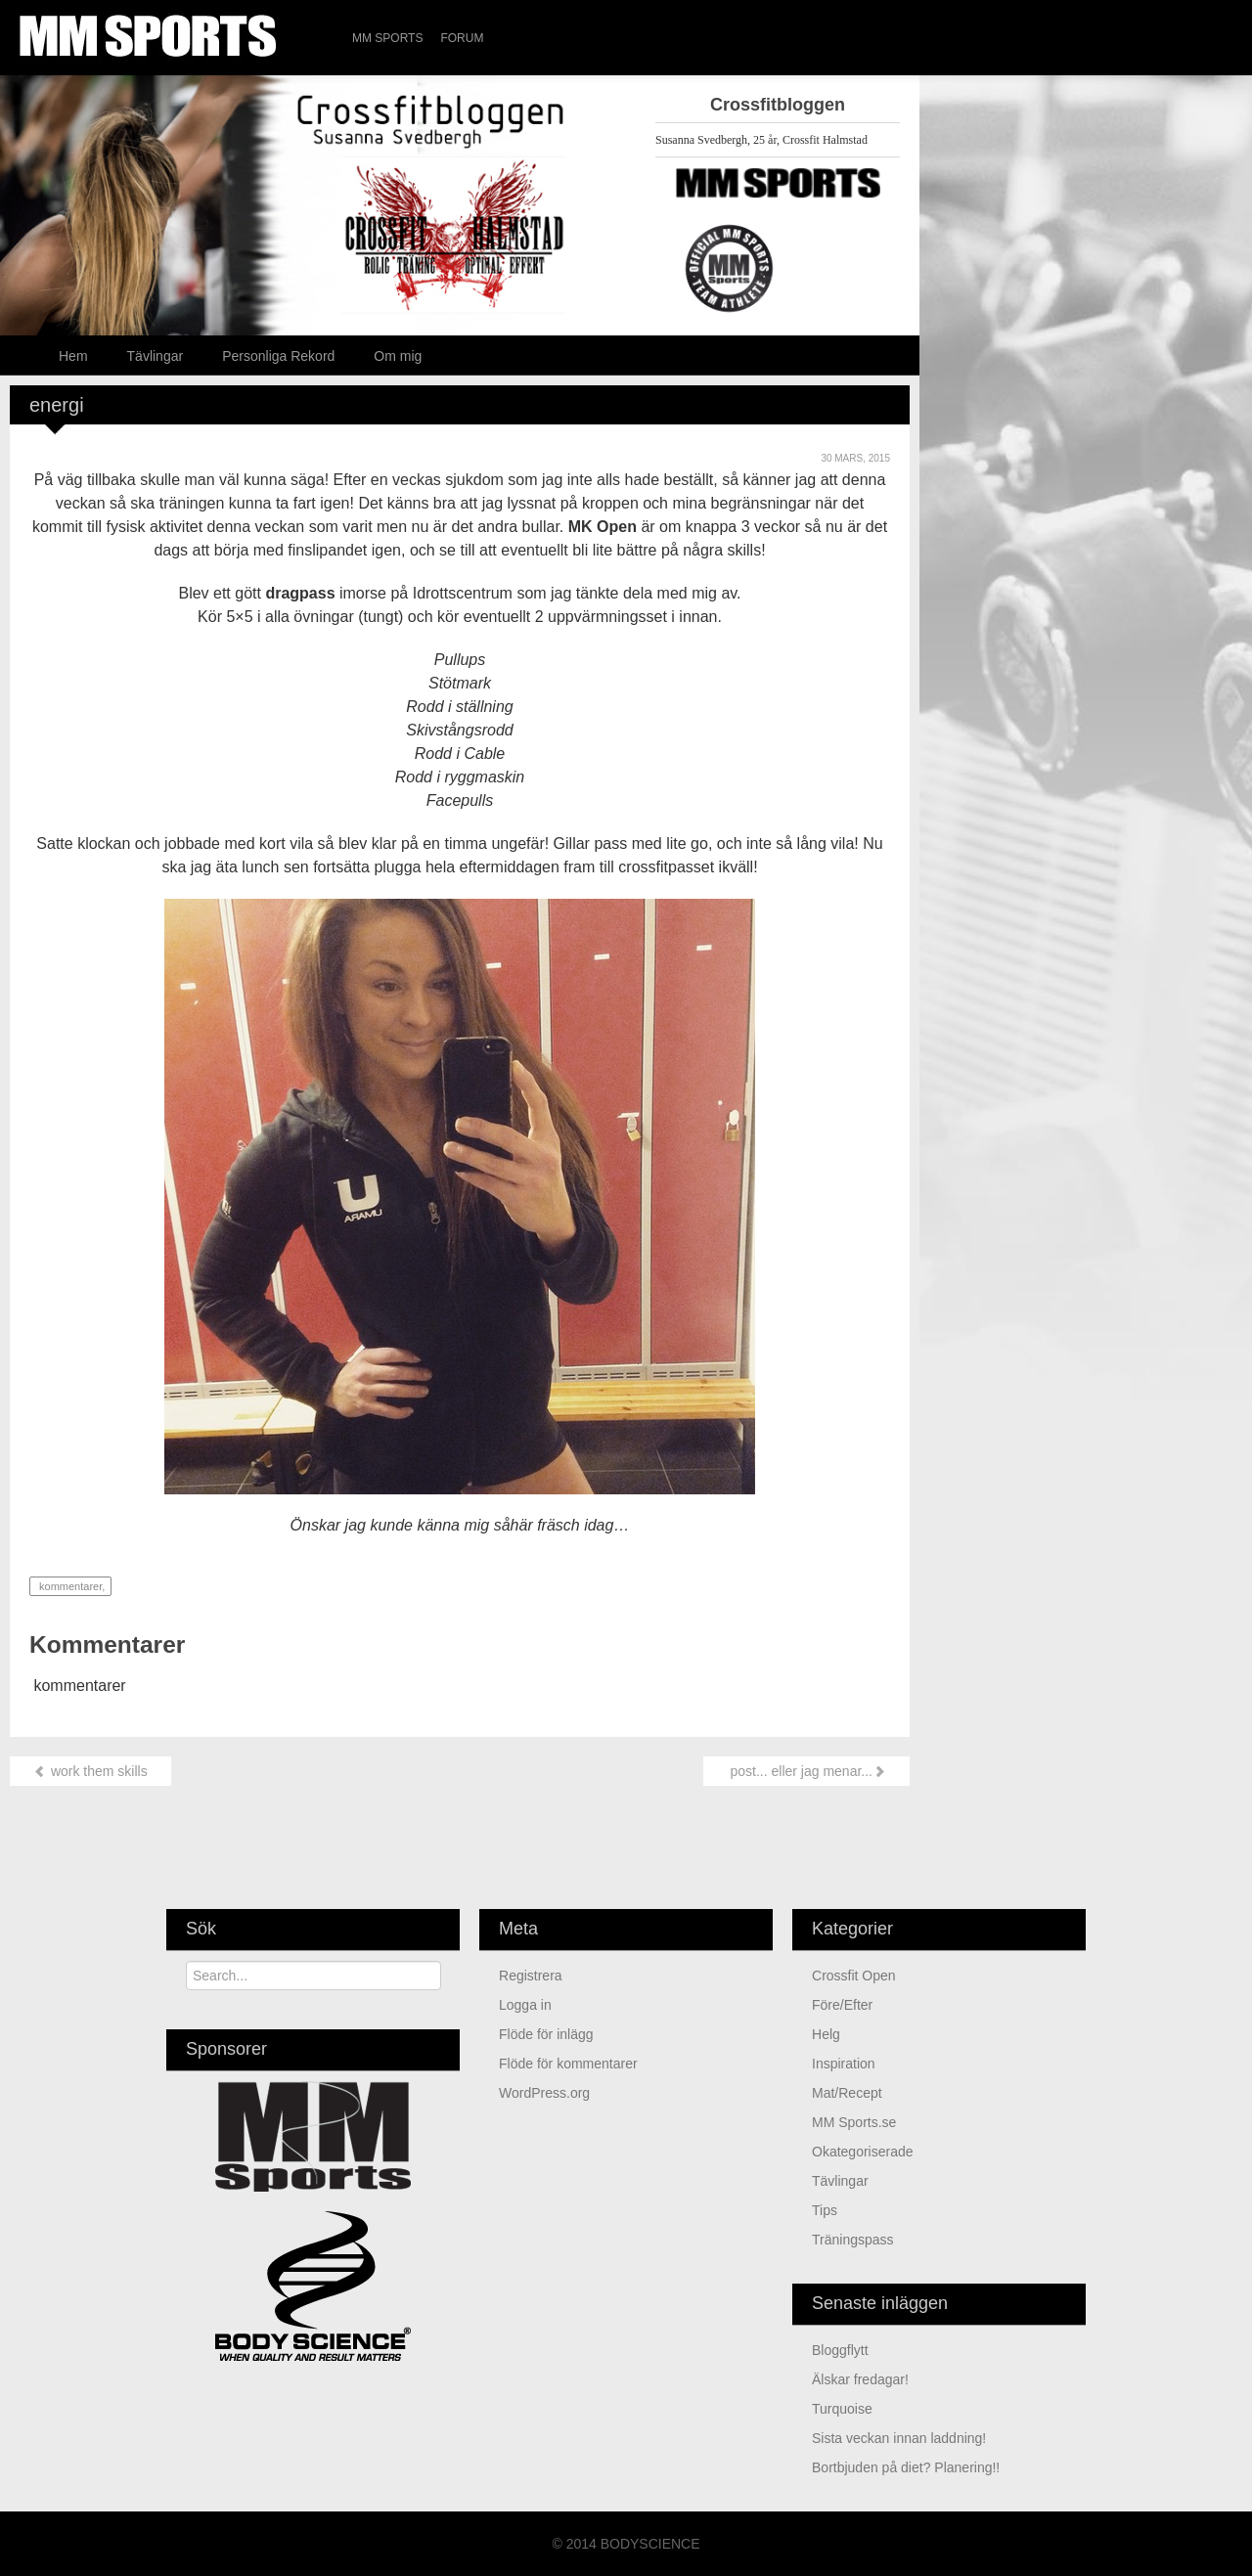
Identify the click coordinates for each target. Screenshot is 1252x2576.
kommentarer (69, 1586)
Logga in (525, 2005)
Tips (824, 2210)
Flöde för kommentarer (568, 2063)
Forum (461, 38)
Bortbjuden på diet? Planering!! (906, 2467)
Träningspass (853, 2239)
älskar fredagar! (860, 2379)
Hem (73, 356)
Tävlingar (155, 356)
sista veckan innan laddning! (899, 2438)
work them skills (90, 1771)
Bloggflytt (840, 2350)
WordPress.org (544, 2093)
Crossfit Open (854, 1975)
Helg (826, 2034)
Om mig (398, 356)
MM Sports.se (854, 2122)
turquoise (842, 2409)
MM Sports (387, 38)
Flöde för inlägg (546, 2034)
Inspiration (843, 2063)
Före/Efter (842, 2005)
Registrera (530, 1975)
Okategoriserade (863, 2151)
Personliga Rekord (278, 356)
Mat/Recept (847, 2093)
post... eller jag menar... (806, 1771)
